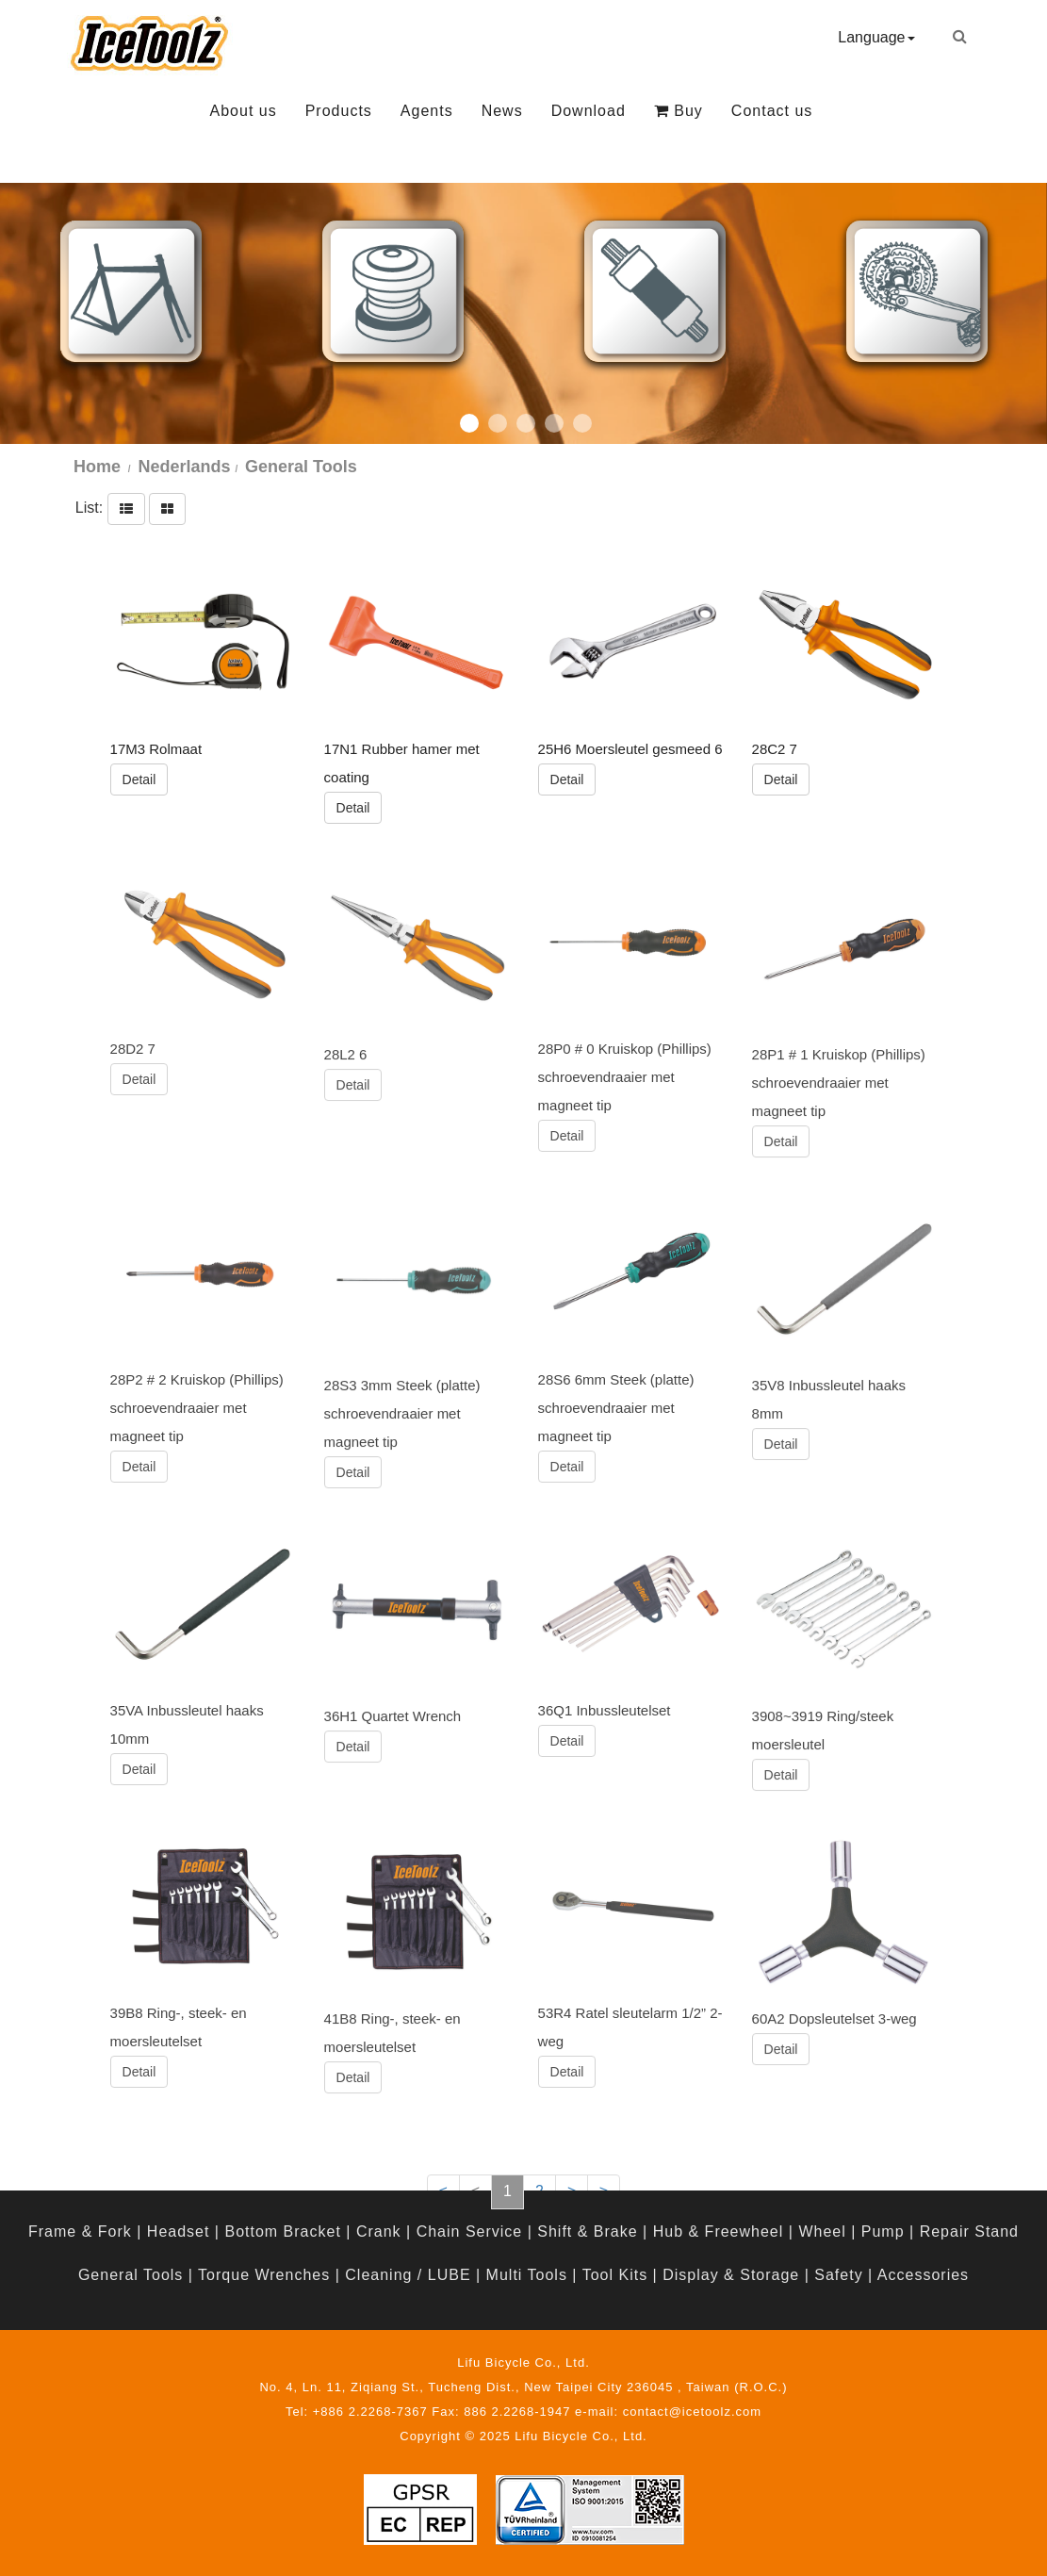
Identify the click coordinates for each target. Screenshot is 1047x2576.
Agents (427, 111)
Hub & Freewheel (718, 2231)
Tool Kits (614, 2275)
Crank (378, 2231)
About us (243, 111)
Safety (838, 2275)
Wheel (821, 2231)
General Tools (130, 2275)
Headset (178, 2231)
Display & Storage (731, 2275)
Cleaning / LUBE (407, 2275)
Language (876, 37)
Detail (139, 778)
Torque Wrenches (264, 2275)
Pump (883, 2231)
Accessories (923, 2275)
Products (338, 111)
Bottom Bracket (282, 2231)
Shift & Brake (587, 2231)
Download (588, 111)
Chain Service (470, 2231)
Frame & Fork (80, 2231)
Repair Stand (969, 2231)
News (502, 111)
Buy (678, 111)
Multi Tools (526, 2275)
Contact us (771, 111)
